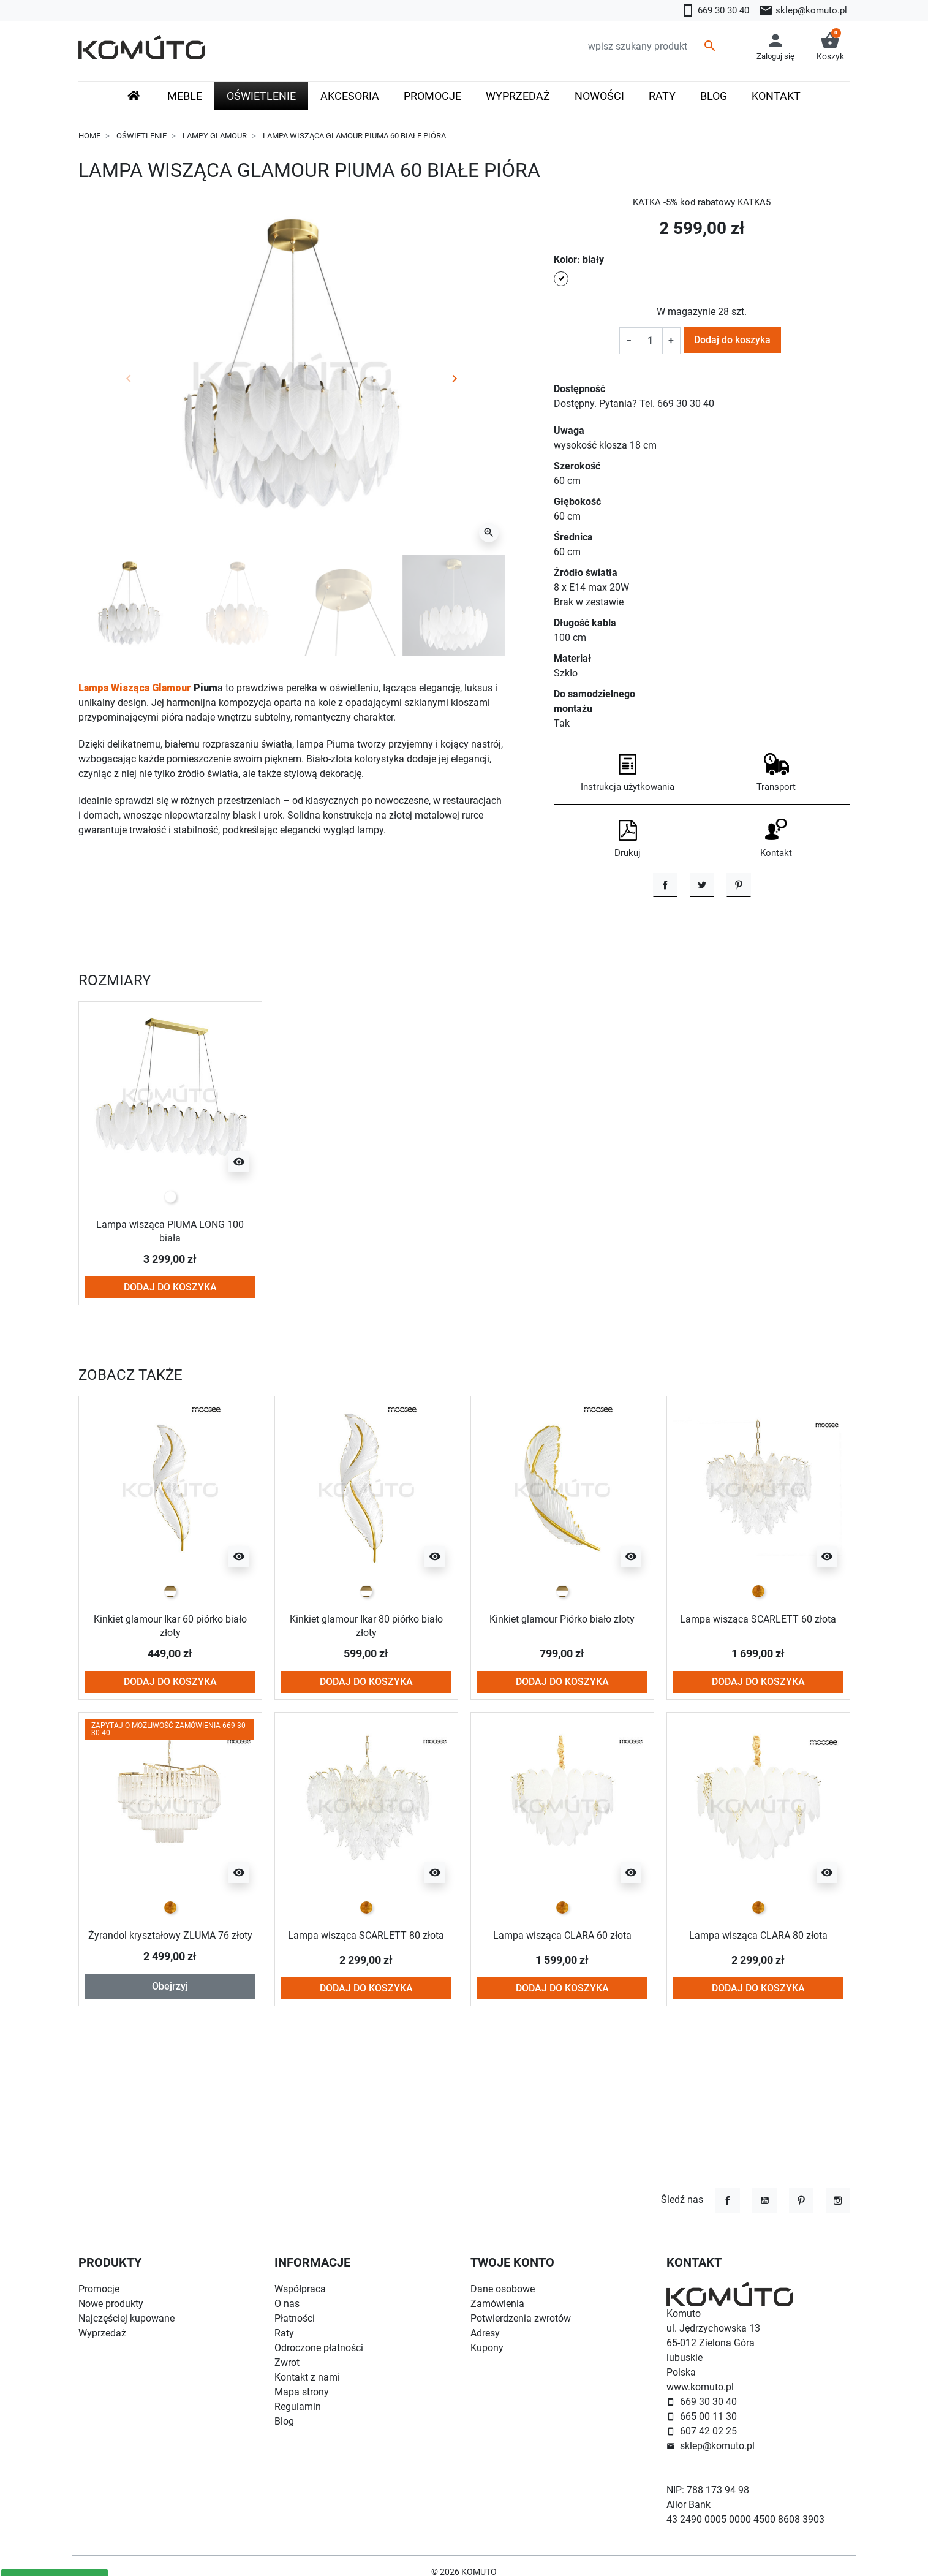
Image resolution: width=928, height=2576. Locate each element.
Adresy (485, 2333)
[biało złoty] (170, 1668)
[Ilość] (650, 341)
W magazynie (686, 311)
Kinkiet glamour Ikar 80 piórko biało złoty (366, 1702)
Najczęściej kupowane (126, 2318)
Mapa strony (301, 2392)
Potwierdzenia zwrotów (520, 2318)
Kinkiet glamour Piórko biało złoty (562, 1695)
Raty (284, 2333)
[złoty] (758, 1668)
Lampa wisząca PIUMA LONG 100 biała (170, 1308)
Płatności (294, 2318)
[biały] (170, 1274)
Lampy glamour (215, 135)
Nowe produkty (110, 2303)
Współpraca (300, 2289)
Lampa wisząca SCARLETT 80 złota (366, 2017)
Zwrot (287, 2362)
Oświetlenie (141, 135)
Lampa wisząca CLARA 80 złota (758, 2010)
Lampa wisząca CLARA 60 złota (562, 2010)
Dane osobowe (502, 2289)
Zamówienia (497, 2303)
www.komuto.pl (700, 2387)
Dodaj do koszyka (732, 340)
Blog (284, 2421)
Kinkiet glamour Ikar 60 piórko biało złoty (170, 1702)
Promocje (98, 2289)
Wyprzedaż (102, 2333)
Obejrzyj (170, 2075)
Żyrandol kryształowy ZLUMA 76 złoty (170, 2017)
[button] (830, 47)
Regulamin (297, 2406)
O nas (287, 2303)
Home (89, 135)
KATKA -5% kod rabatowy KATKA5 (701, 202)
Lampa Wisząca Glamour (134, 688)
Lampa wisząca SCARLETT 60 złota (758, 1702)
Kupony (487, 2348)
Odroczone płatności (318, 2348)
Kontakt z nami (307, 2377)
